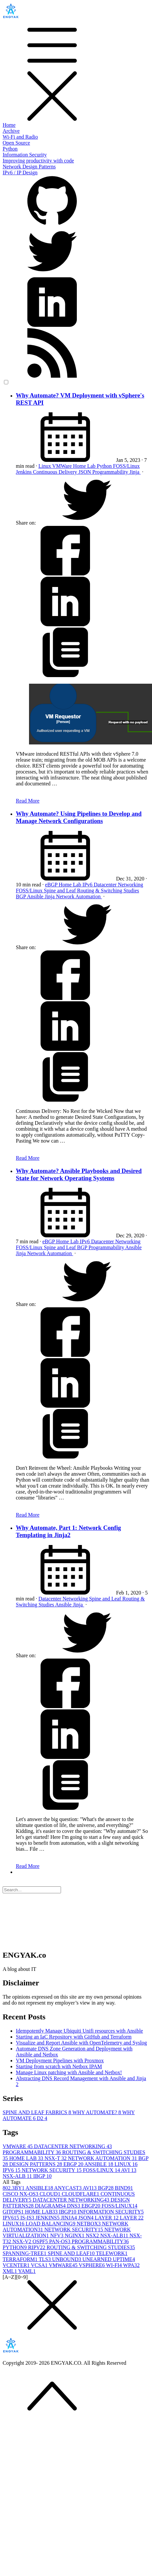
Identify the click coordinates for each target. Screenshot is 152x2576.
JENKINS (48, 2217)
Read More (28, 801)
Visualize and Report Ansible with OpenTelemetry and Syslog (81, 2042)
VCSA (40, 2265)
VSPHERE (92, 2265)
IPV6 (12, 2170)
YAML (27, 2271)
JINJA (69, 2217)
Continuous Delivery (55, 472)
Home (9, 125)
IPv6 (88, 884)
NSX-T (56, 2158)
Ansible (36, 896)
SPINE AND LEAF (72, 2253)
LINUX (125, 2164)
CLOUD (51, 2194)
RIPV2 (37, 2247)
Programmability (110, 472)
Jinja (134, 472)
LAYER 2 (131, 2217)
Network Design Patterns (29, 166)
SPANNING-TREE (25, 2253)
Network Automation (79, 896)
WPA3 (131, 2265)
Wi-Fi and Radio (20, 137)
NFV (57, 2235)
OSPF (41, 2241)
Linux (45, 466)
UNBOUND (67, 2259)
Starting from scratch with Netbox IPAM (59, 2066)
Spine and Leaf (60, 890)
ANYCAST (68, 2188)
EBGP (73, 2164)
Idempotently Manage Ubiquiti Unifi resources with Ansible (79, 2031)
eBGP (52, 884)
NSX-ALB (18, 2176)
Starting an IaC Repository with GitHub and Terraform (74, 2037)
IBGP (42, 2176)
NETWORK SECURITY (52, 2170)
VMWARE (18, 2146)
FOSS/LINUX (102, 2170)
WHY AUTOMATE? (97, 2112)
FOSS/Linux (126, 466)
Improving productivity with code (38, 160)
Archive (11, 131)
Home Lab (85, 466)
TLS (45, 2259)
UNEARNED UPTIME (108, 2259)
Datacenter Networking (118, 884)
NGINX (75, 2235)
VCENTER (17, 2265)
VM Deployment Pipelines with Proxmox (60, 2060)
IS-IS (28, 2217)
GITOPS (14, 2212)
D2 (42, 2118)
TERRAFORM (21, 2259)
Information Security (25, 154)
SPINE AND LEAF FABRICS (37, 2112)
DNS (74, 2206)
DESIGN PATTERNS (36, 2164)
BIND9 (124, 2188)
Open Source (16, 143)
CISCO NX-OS (21, 2194)
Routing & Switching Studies (108, 890)
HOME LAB (27, 2158)
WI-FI (114, 2265)
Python (10, 149)
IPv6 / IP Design (20, 172)
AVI (128, 2170)
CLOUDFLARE (81, 2194)
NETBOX (89, 2223)
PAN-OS (60, 2241)
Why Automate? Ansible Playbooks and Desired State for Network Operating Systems (79, 1174)
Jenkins (24, 472)
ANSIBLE (99, 2164)
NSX (93, 2235)
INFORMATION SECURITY (110, 2212)
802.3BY (14, 2188)
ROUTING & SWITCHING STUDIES (90, 2247)
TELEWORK (112, 2253)
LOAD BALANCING (51, 2223)
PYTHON (15, 2247)
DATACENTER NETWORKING (73, 2146)
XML (10, 2271)
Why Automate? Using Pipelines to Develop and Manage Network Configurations (78, 817)
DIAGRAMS (51, 2206)
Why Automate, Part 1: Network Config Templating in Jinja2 (68, 1531)
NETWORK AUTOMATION (103, 2158)
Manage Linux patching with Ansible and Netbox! (69, 2072)
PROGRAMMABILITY (32, 2152)
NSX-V (23, 2241)
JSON (85, 472)
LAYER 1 (107, 2217)
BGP (21, 896)
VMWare (62, 466)
